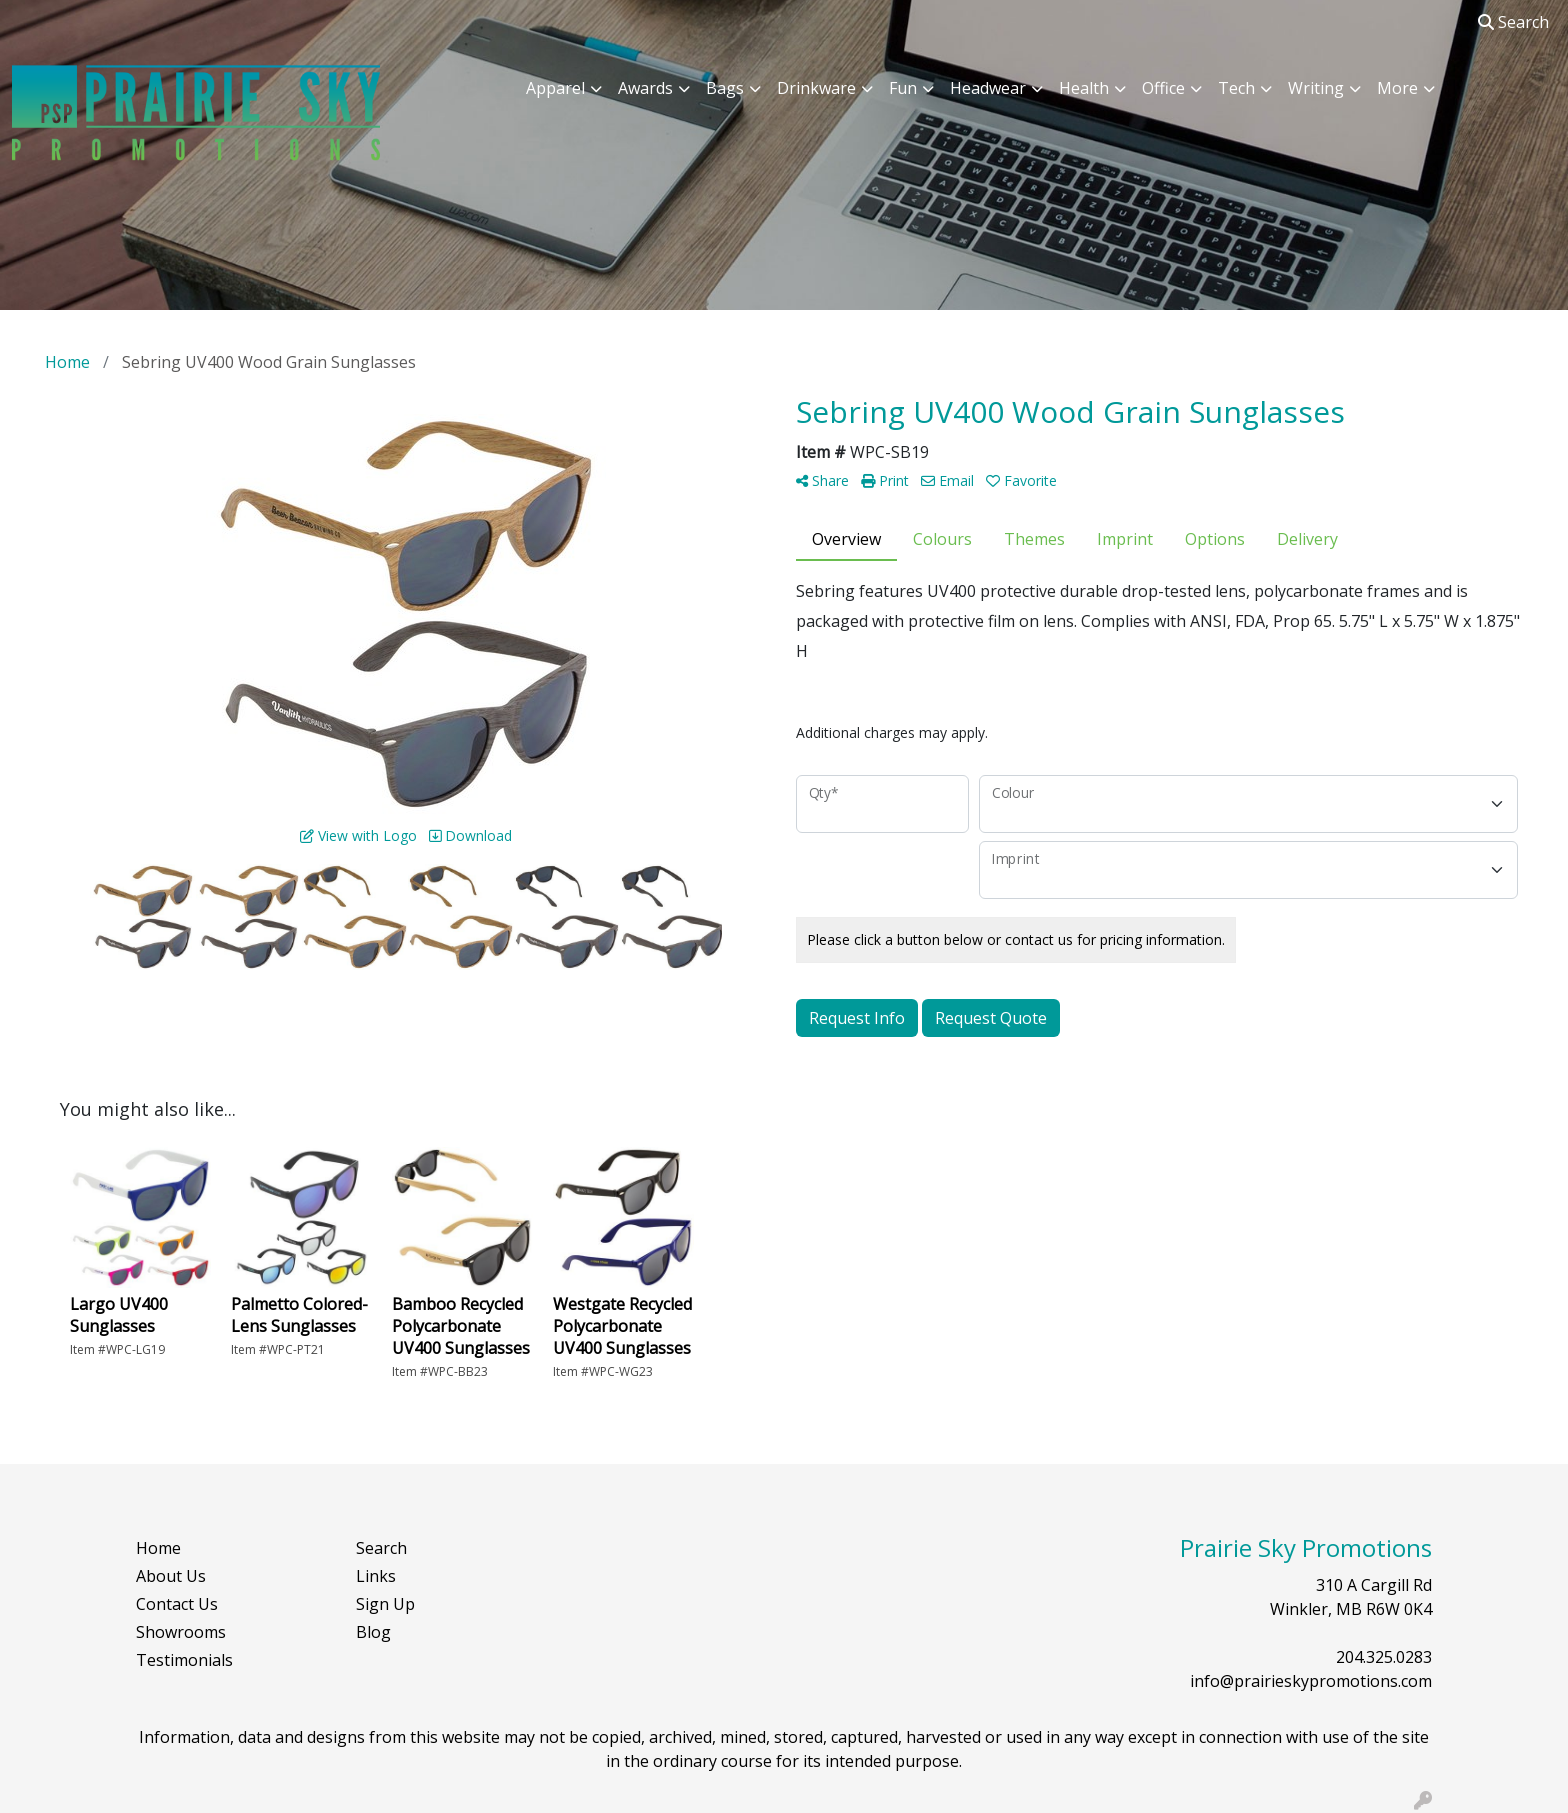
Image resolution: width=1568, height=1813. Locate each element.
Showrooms (181, 1632)
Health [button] (1084, 88)
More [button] (1397, 88)
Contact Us (177, 1604)
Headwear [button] (988, 88)
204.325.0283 (1384, 1657)
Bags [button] (725, 88)
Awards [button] (645, 88)
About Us (171, 1576)
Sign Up (385, 1604)
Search (1513, 22)
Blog (373, 1632)
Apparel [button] (555, 88)
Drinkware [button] (816, 88)
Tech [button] (1236, 88)
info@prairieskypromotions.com (1311, 1681)
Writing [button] (1316, 88)
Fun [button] (903, 88)
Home (158, 1548)
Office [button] (1163, 88)
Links (376, 1576)
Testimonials (184, 1660)
